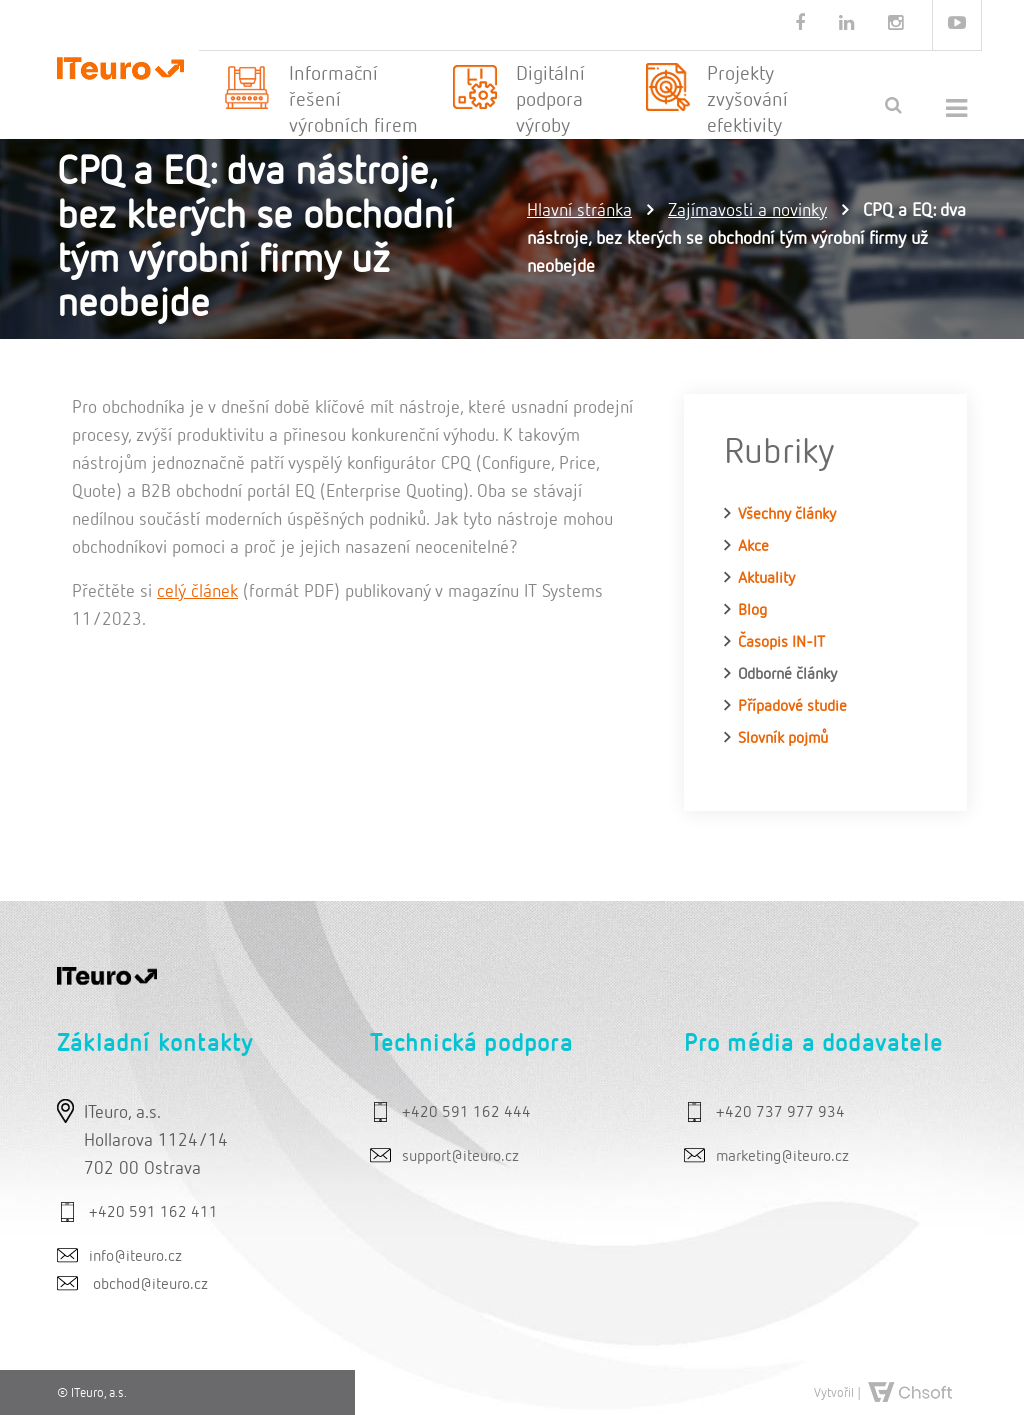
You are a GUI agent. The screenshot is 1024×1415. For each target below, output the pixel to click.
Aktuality (766, 579)
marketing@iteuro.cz (782, 1157)
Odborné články (787, 675)
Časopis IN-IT (781, 643)
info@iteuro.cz (135, 1257)
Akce (753, 547)
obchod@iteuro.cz (150, 1285)
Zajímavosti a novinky (747, 211)
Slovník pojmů (783, 739)
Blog (752, 611)
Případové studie (792, 707)
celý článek (197, 592)
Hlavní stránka (579, 211)
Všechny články (787, 515)
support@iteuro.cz (460, 1157)
